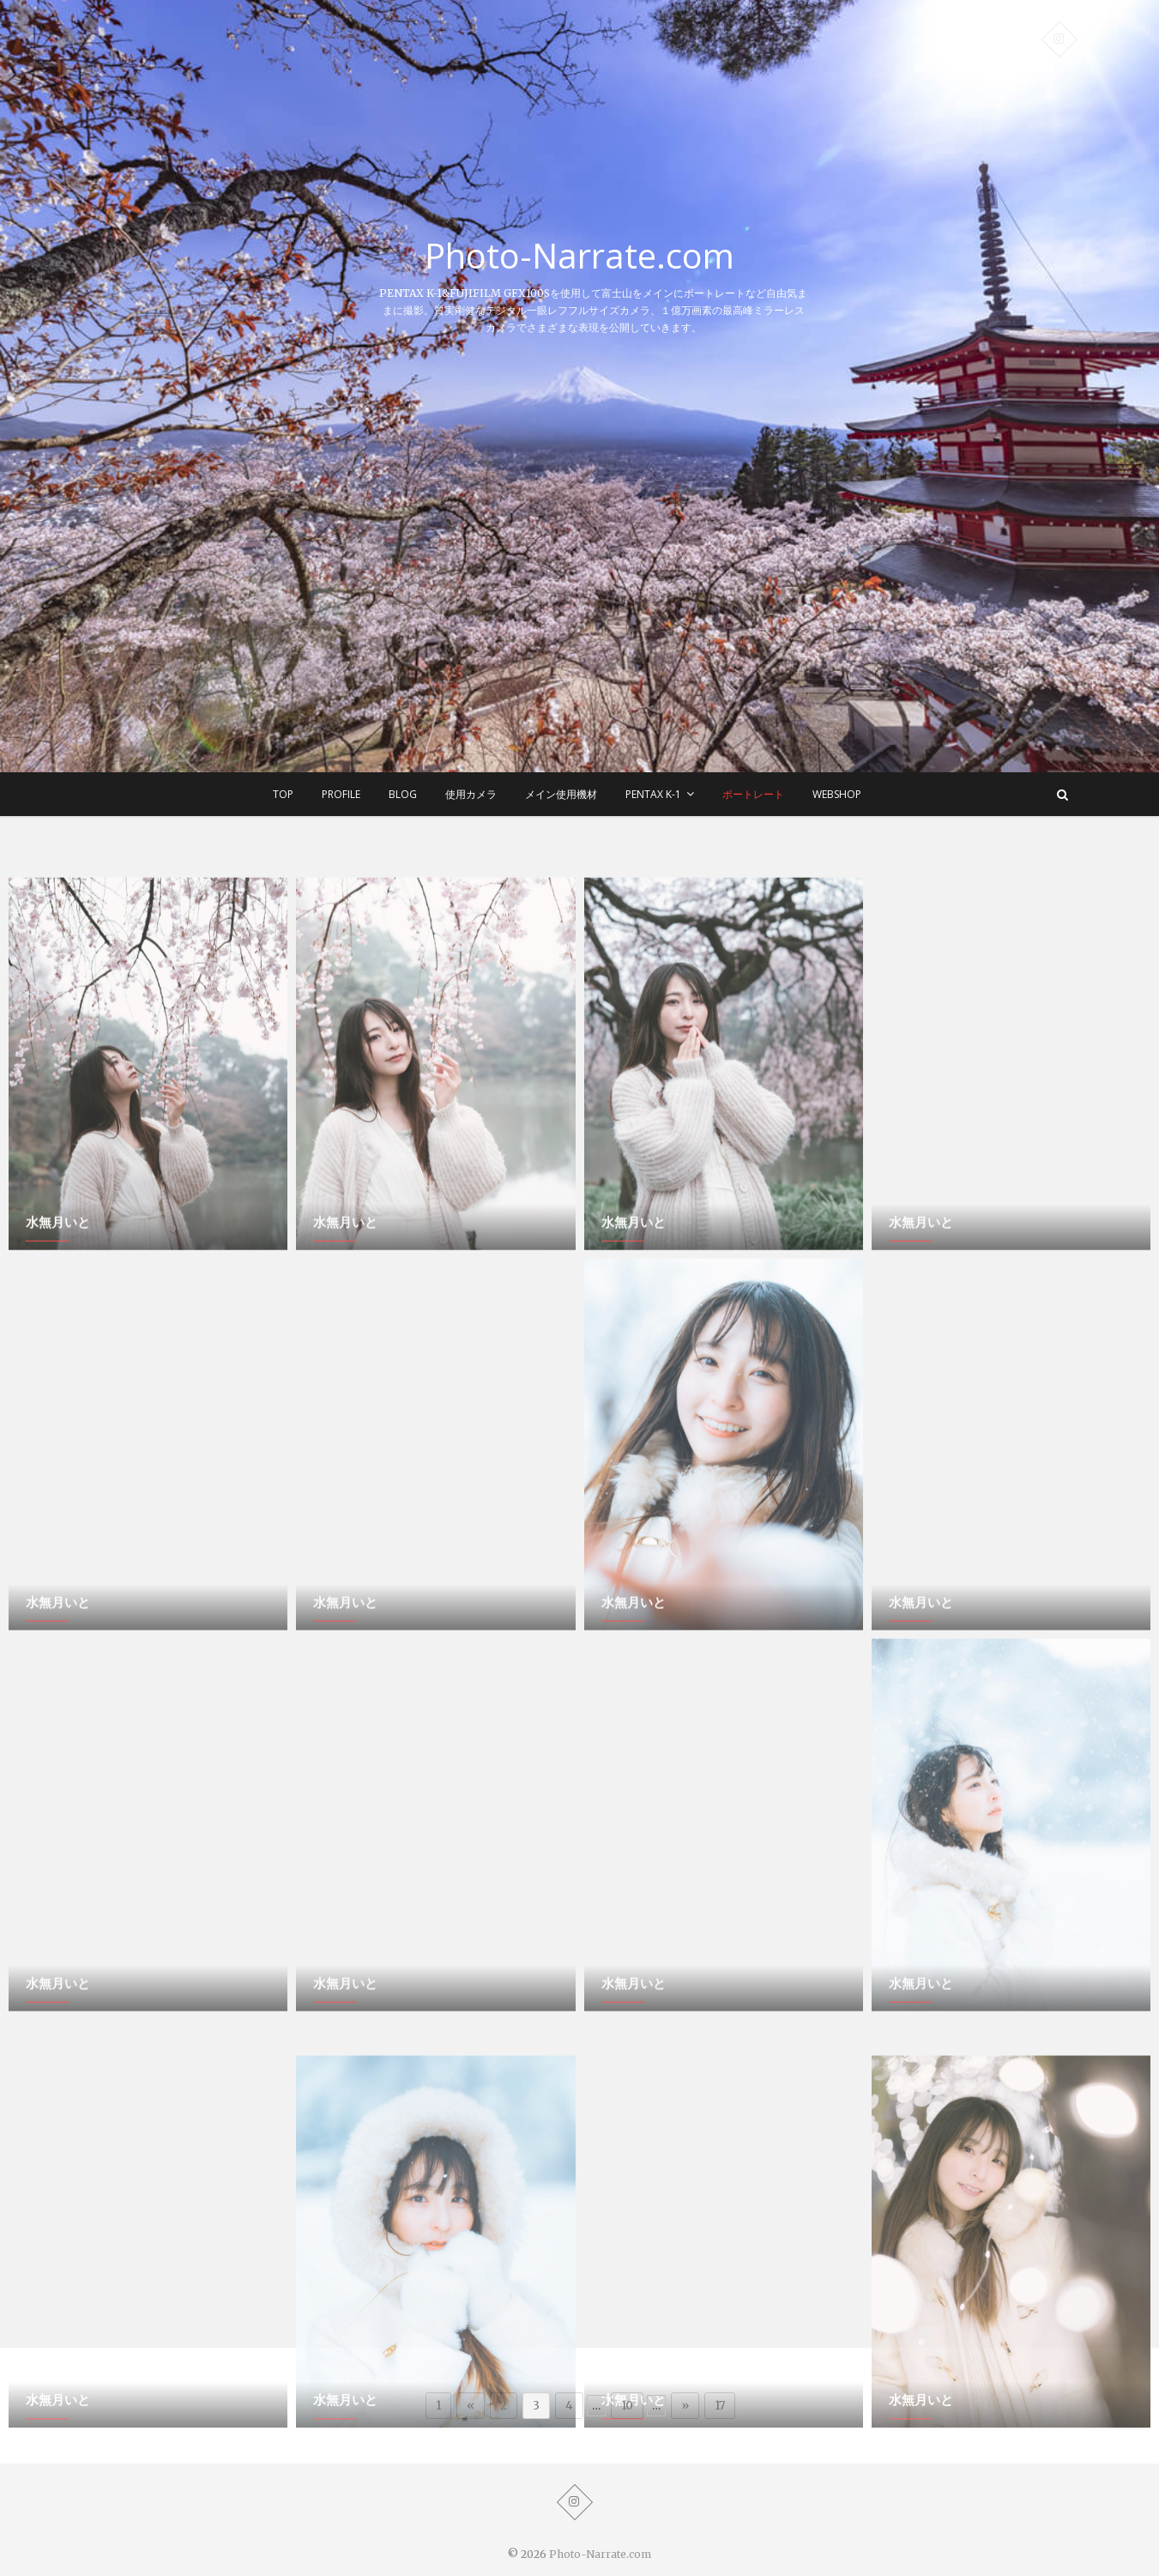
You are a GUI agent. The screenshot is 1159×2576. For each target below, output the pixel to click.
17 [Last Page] (720, 2405)
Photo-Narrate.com (579, 255)
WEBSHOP (836, 794)
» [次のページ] (685, 2405)
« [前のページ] (470, 2405)
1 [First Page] (438, 2405)
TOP (283, 794)
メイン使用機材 (561, 794)
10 (627, 2405)
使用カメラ (471, 794)
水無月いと (58, 1436)
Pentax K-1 (653, 794)
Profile (341, 794)
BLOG (403, 794)
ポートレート (753, 794)
